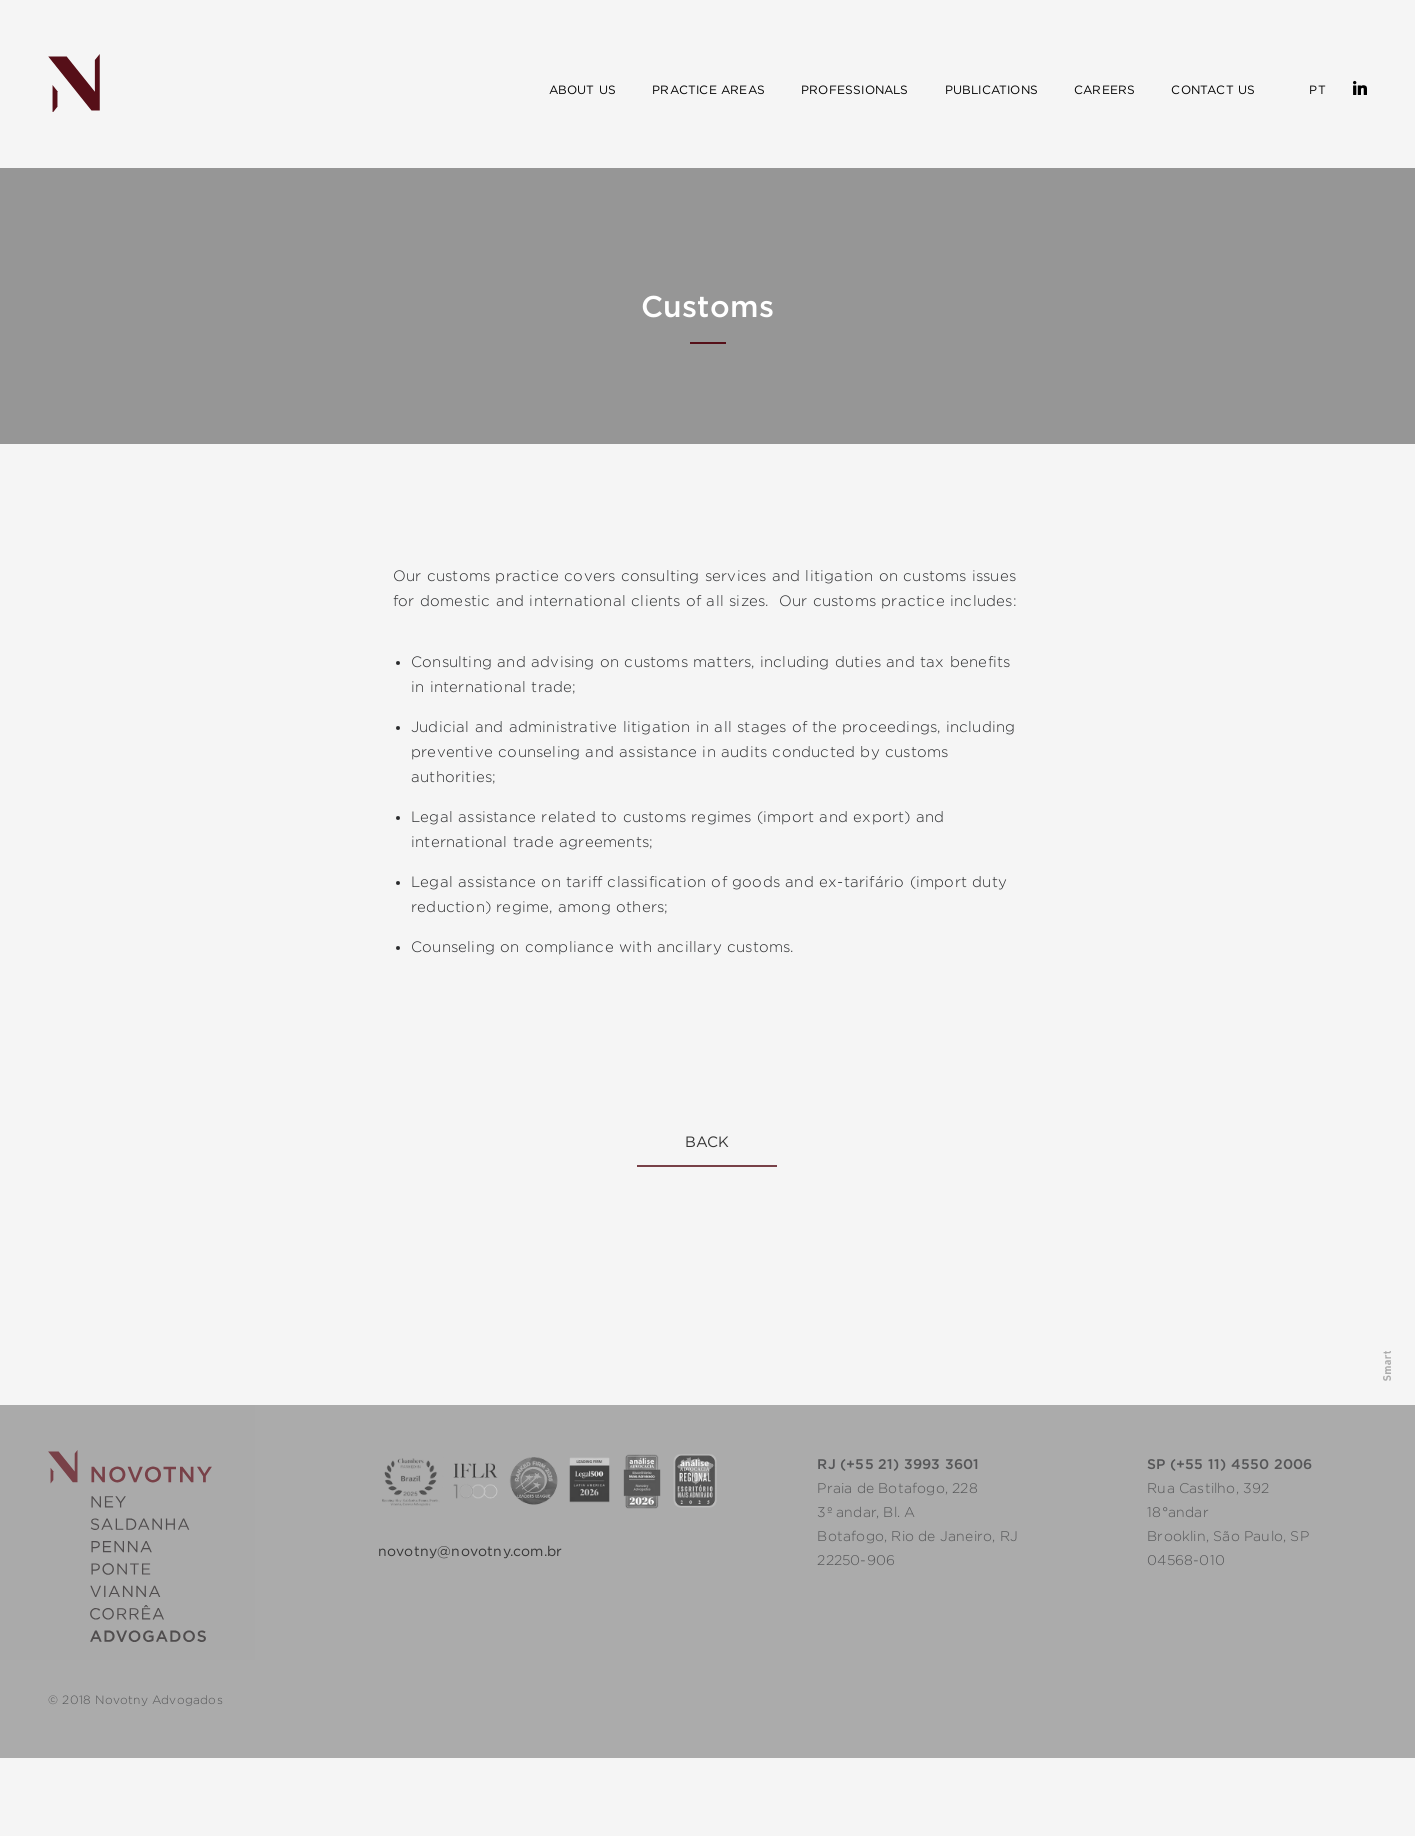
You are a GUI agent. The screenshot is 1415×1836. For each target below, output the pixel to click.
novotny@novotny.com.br (470, 1551)
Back (707, 1141)
